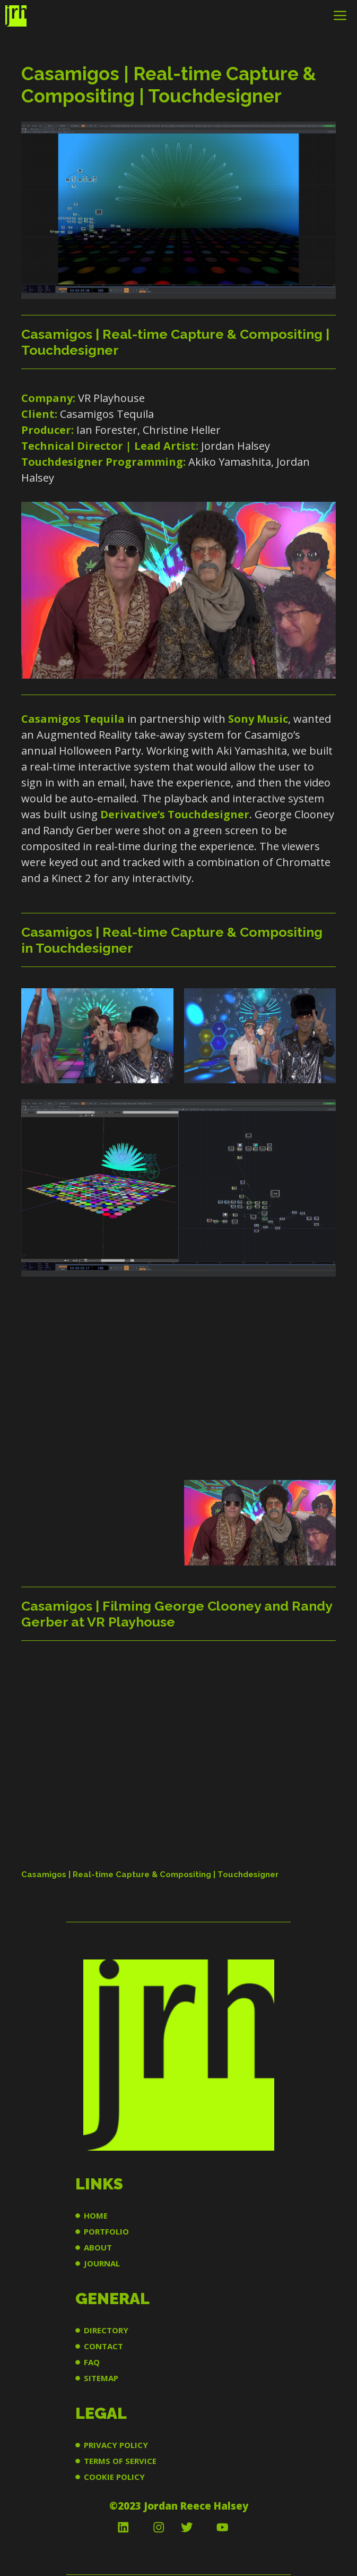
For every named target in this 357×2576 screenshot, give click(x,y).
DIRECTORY (106, 2330)
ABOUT (98, 2247)
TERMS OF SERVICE (120, 2460)
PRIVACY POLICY (116, 2445)
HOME (96, 2215)
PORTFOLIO (106, 2231)
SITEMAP (101, 2378)
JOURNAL (102, 2263)
